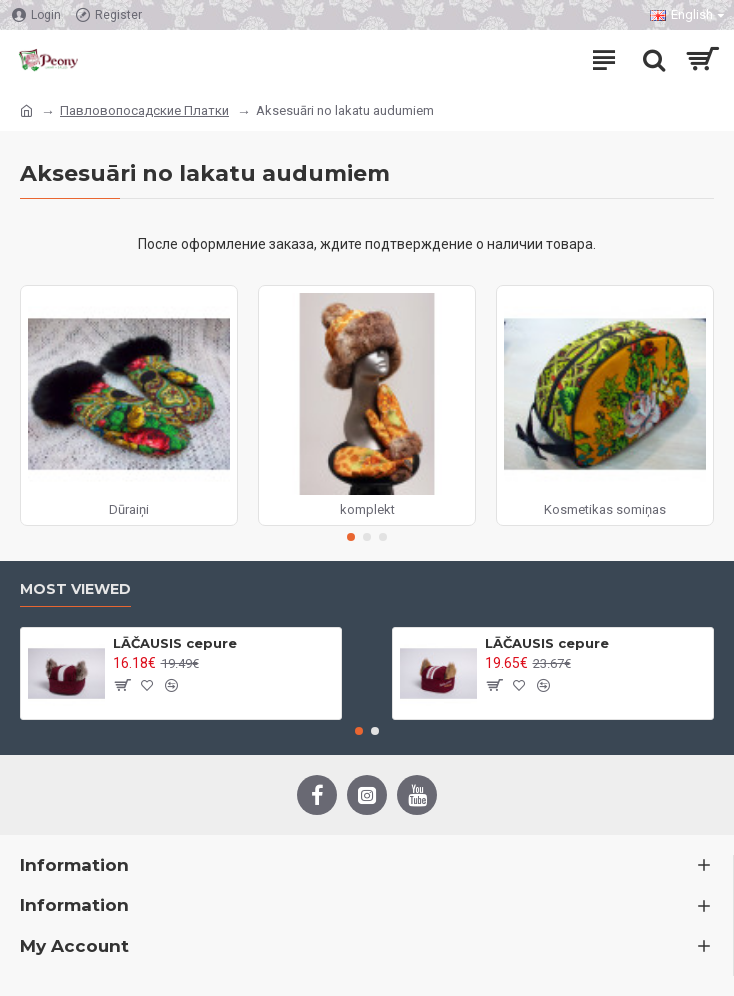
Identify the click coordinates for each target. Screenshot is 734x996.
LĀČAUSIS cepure (175, 643)
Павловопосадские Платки (144, 110)
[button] (351, 537)
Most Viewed (75, 589)
